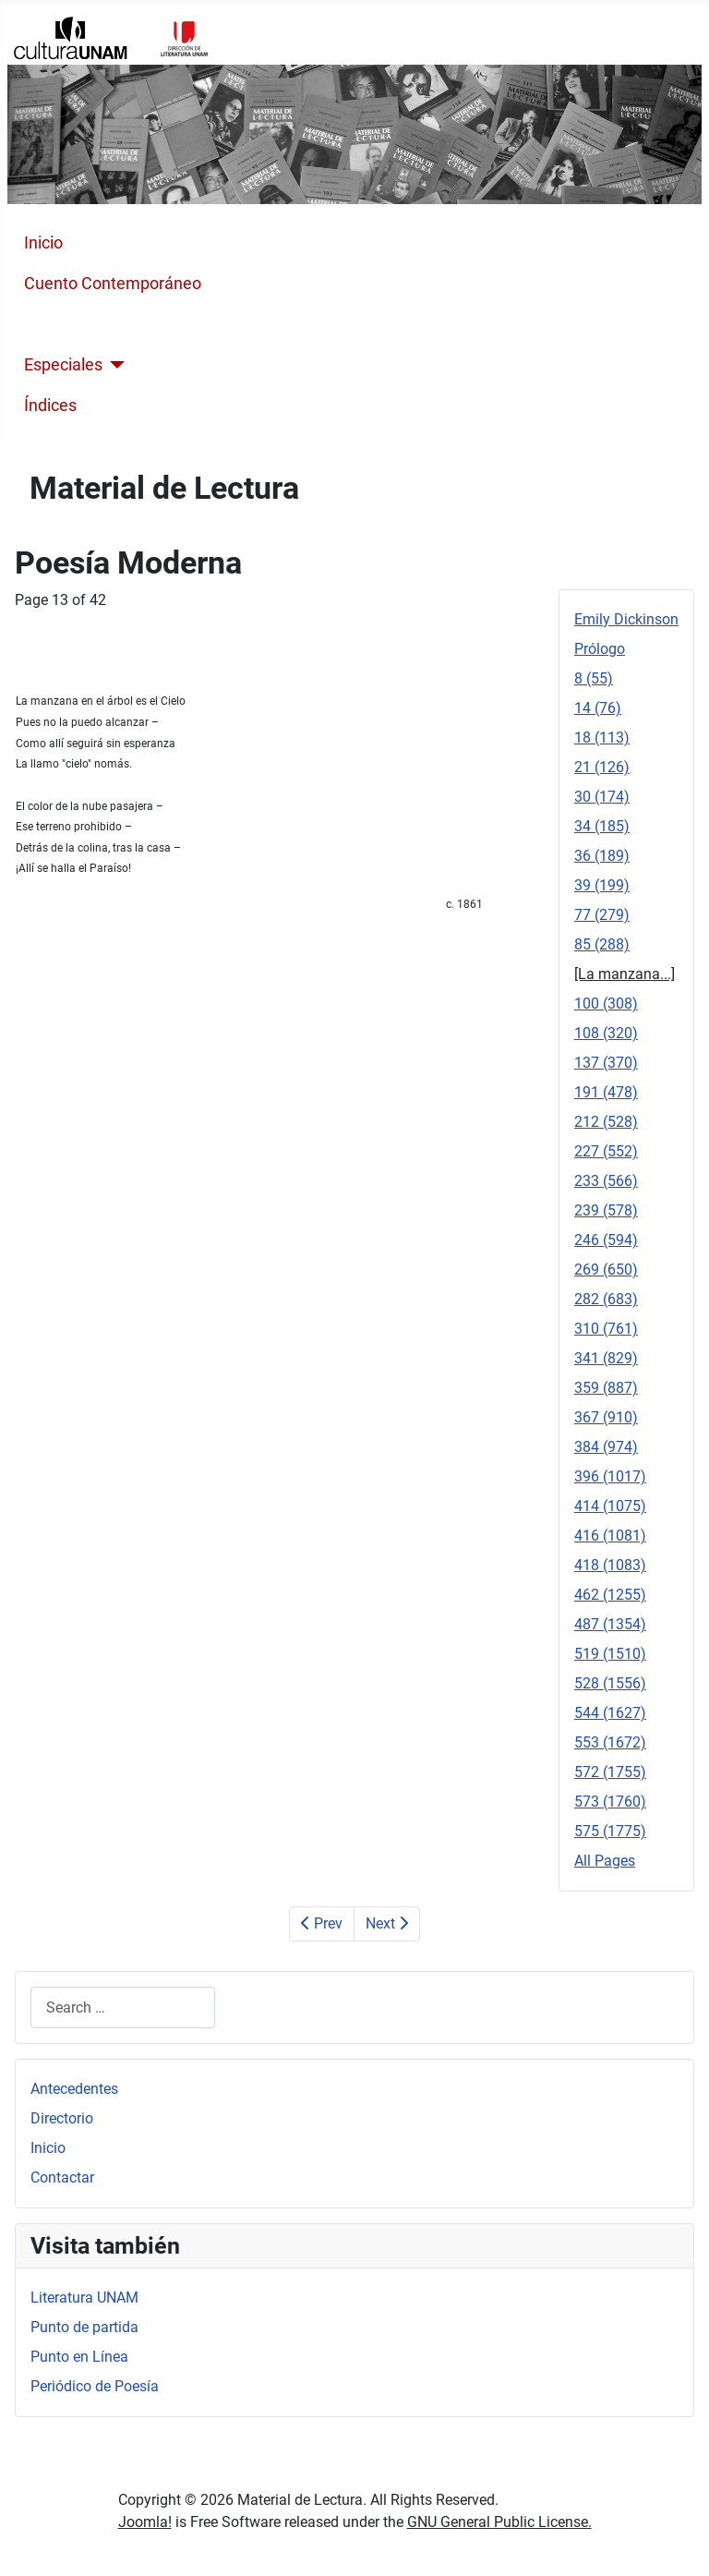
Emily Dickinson (626, 619)
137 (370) (606, 1062)
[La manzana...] (624, 974)
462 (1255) (610, 1594)
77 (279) (602, 915)
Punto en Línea (79, 2356)
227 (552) (606, 1151)
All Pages (604, 1860)
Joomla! (145, 2522)
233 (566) (606, 1181)
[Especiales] (114, 365)
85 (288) (602, 944)
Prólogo (599, 649)
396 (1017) (610, 1476)
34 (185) (602, 826)
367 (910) (606, 1417)
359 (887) (606, 1388)
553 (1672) (610, 1742)
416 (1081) (610, 1535)
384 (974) (606, 1447)
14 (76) (597, 708)
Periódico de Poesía (94, 2386)
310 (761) (606, 1328)
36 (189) (602, 856)
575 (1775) (610, 1831)
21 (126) (602, 767)
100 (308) (606, 1003)
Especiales (63, 365)
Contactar (62, 2177)
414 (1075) (610, 1506)
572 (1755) (610, 1772)
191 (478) (606, 1092)
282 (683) (606, 1299)
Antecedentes (74, 2089)
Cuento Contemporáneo (112, 283)
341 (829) (606, 1358)
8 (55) (593, 678)
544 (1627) (610, 1713)
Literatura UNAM (84, 2297)
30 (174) (602, 796)
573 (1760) (610, 1801)
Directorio (61, 2118)
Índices (50, 405)
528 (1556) (610, 1683)
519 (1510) (610, 1654)
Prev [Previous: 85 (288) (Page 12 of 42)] (321, 1923)
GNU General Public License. (499, 2522)
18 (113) (602, 737)
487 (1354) (610, 1624)
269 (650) (606, 1269)
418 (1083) (610, 1565)
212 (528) (606, 1122)
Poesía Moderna (84, 324)
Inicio (43, 243)
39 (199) (602, 885)
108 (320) (606, 1033)
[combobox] (122, 2007)
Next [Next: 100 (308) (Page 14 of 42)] (387, 1923)
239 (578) (606, 1210)
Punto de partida (84, 2327)
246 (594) (606, 1240)
